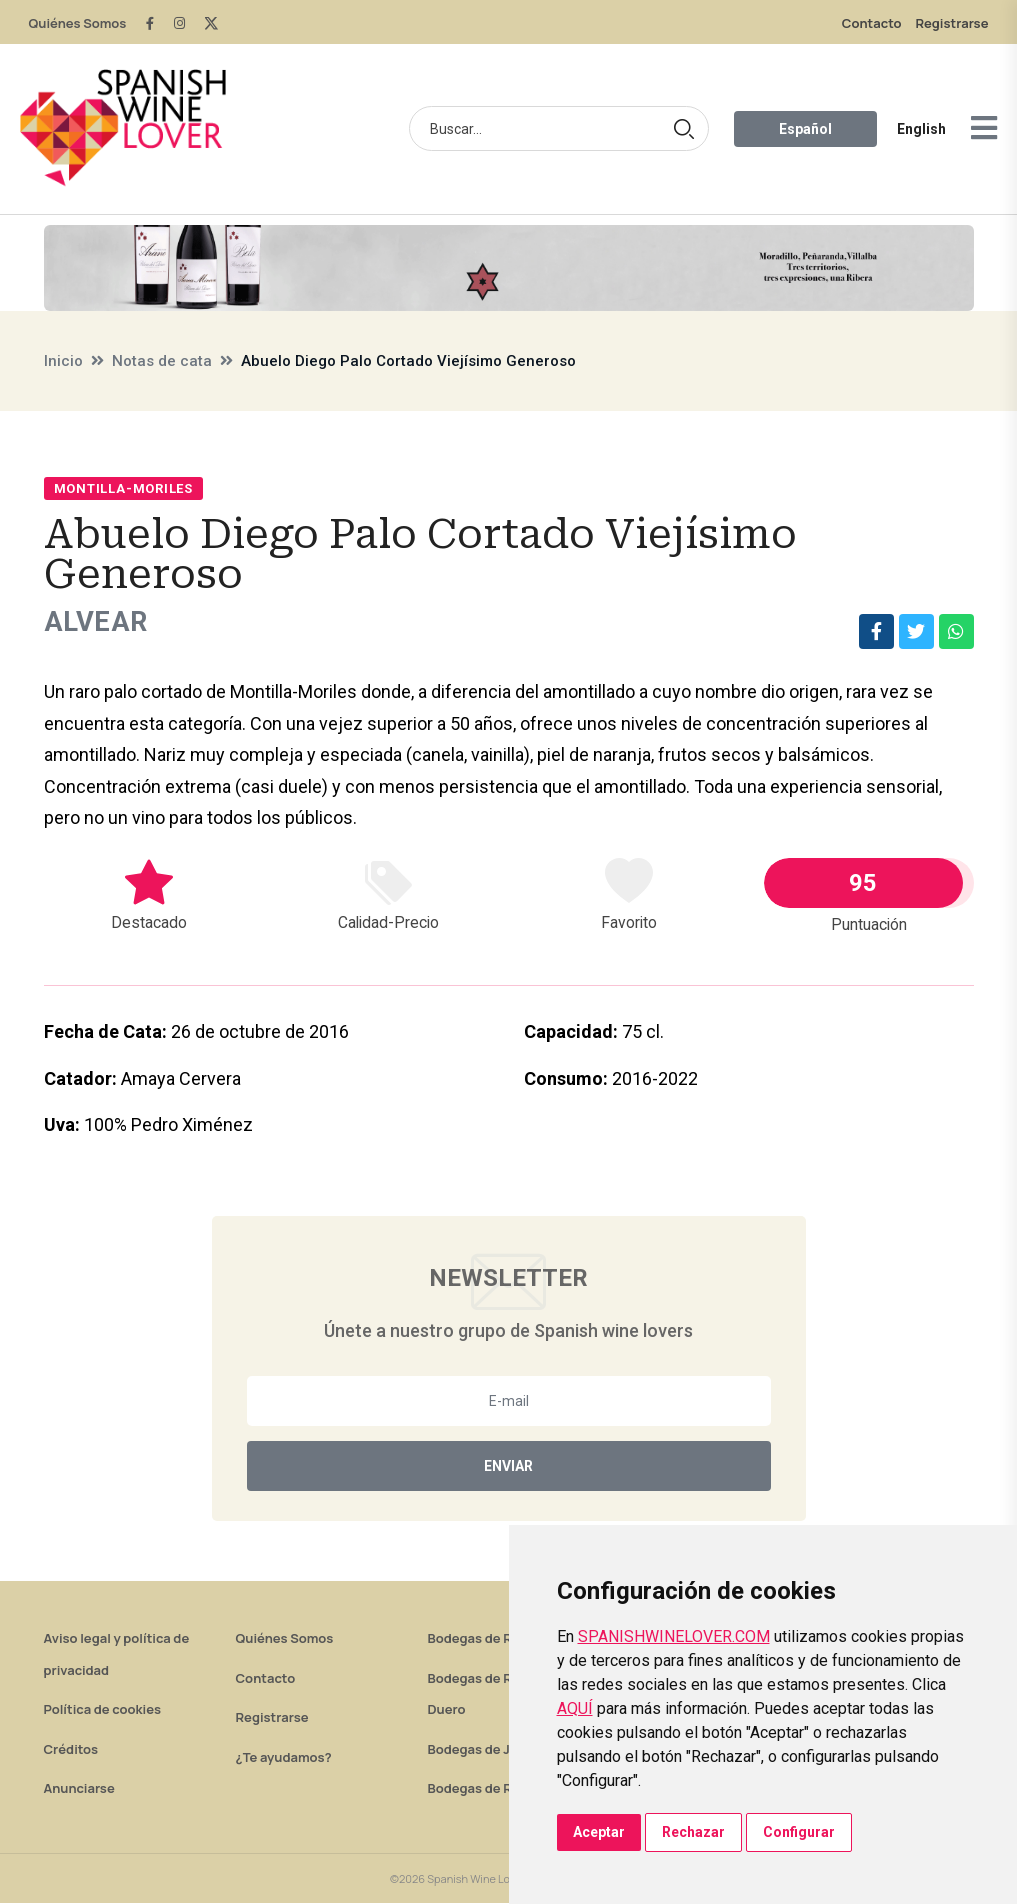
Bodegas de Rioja (481, 1639)
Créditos (71, 1750)
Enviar (508, 1467)
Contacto (872, 23)
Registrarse (951, 23)
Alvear (98, 622)
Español (805, 129)
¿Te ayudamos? (284, 1758)
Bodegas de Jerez (483, 1750)
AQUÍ (575, 1708)
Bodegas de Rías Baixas (501, 1789)
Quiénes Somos (78, 23)
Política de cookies (103, 1710)
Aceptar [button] (599, 1832)
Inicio (63, 361)
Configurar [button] (799, 1832)
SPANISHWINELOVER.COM (674, 1636)
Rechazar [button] (693, 1832)
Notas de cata (162, 361)
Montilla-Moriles (123, 488)
